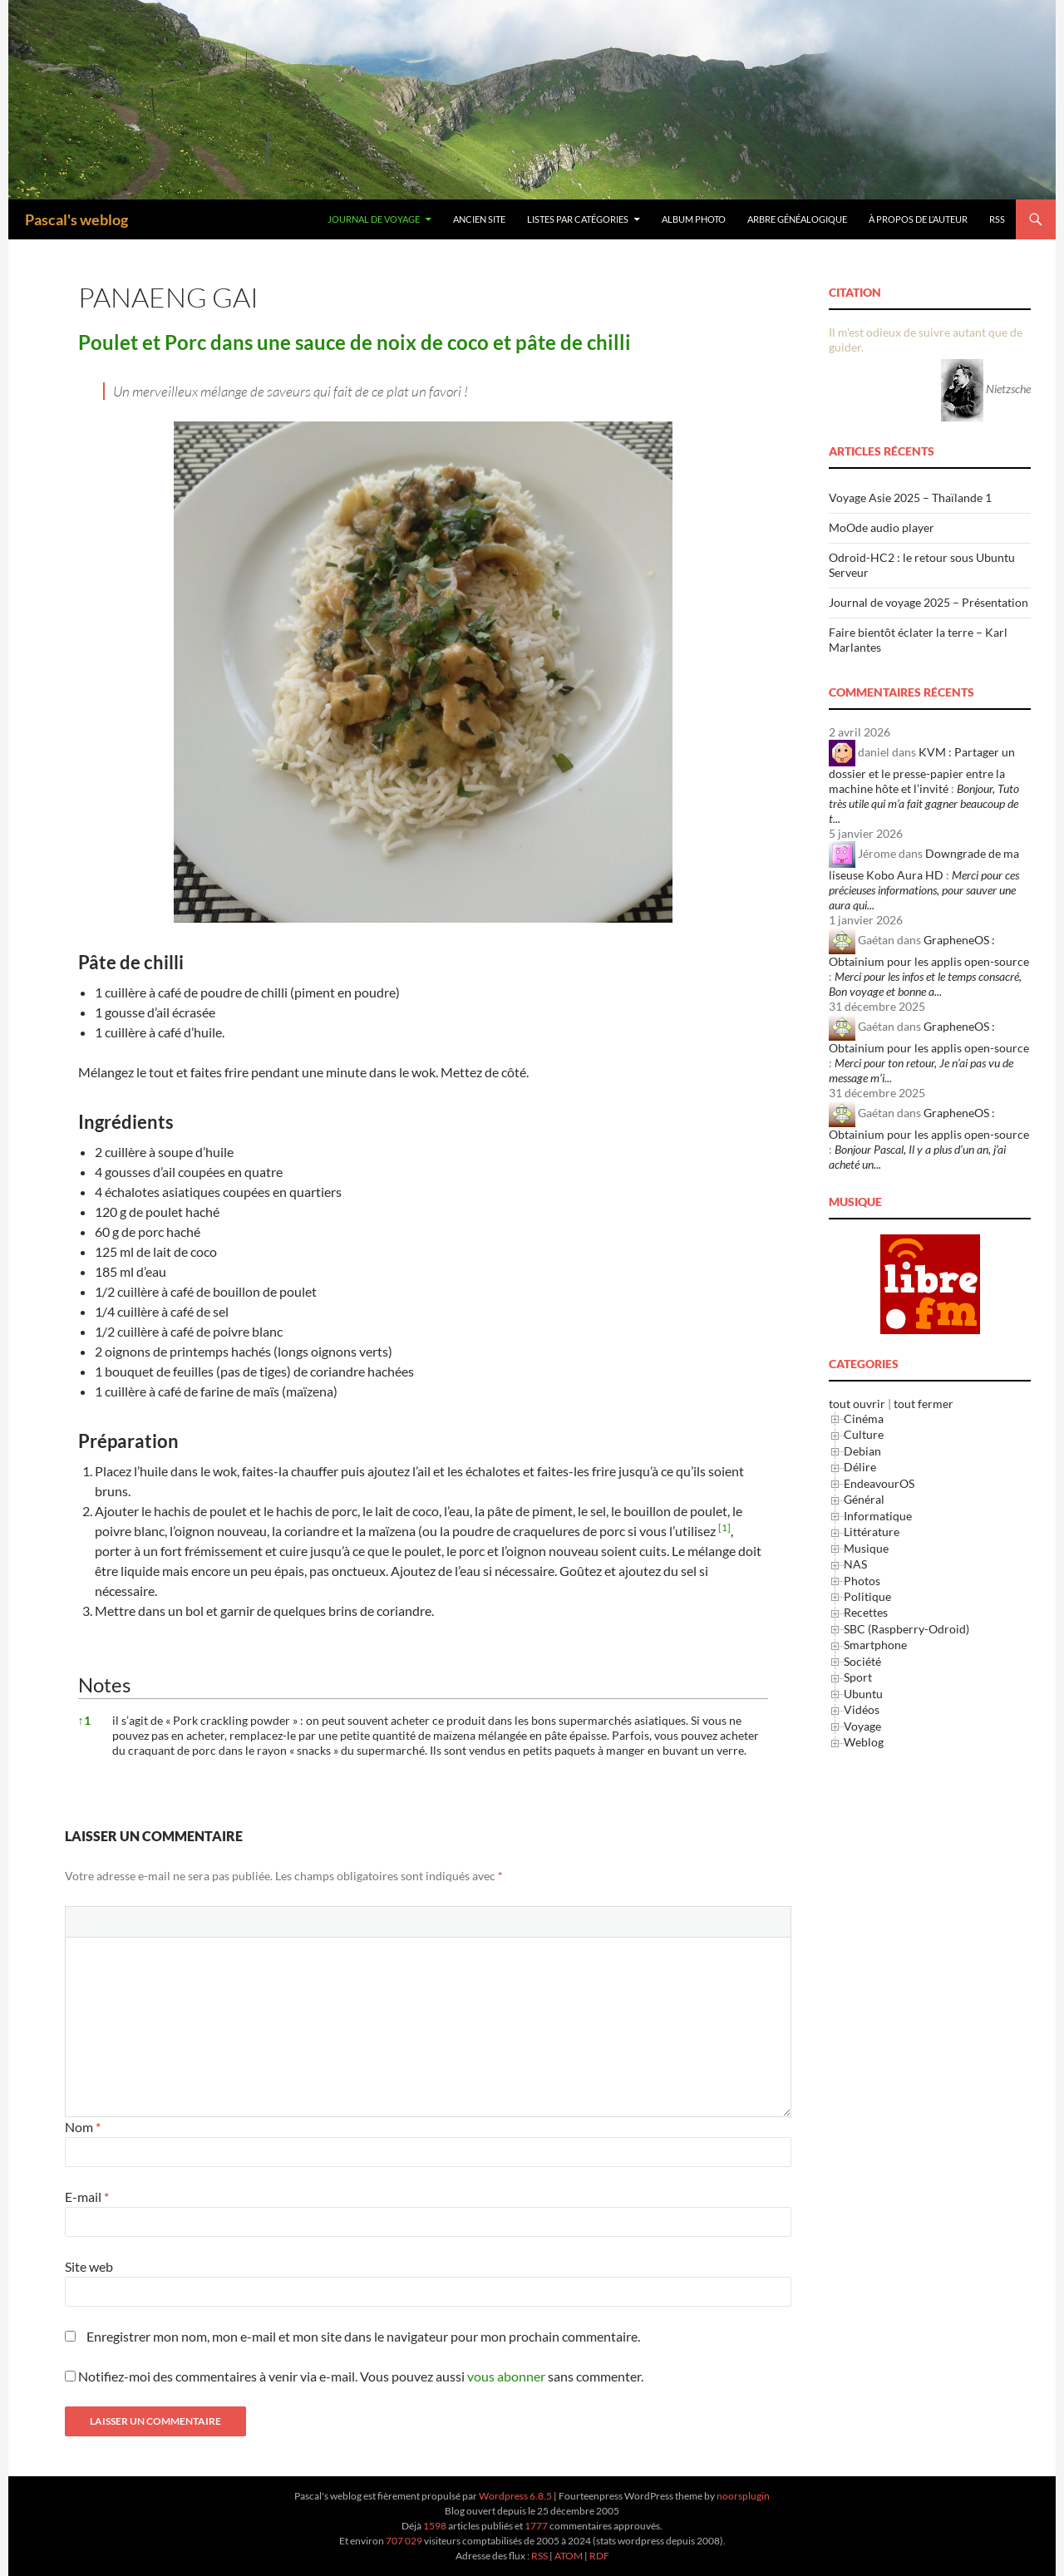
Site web (89, 2266)
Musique (866, 1548)
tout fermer (923, 1403)
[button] (724, 1531)
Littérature (871, 1531)
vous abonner (506, 2376)
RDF (599, 2555)
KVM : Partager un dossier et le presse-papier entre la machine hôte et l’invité (922, 770)
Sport (858, 1677)
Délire (860, 1467)
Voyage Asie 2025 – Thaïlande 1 (910, 497)
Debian (862, 1451)
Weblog (864, 1742)
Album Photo (694, 219)
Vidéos (861, 1709)
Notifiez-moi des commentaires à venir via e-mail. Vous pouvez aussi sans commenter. (354, 2376)
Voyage (862, 1726)
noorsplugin (743, 2496)
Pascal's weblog (76, 219)
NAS (855, 1564)
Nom (83, 2127)
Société (862, 1661)
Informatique (878, 1516)
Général (864, 1499)
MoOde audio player (881, 527)
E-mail (87, 2196)
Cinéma (864, 1418)
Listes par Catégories (577, 219)
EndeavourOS (879, 1483)
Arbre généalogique (797, 219)
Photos (862, 1581)
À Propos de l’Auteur (918, 219)
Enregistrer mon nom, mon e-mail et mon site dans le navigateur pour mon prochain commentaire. (363, 2336)
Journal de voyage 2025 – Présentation (928, 602)
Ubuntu (863, 1694)
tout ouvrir (857, 1403)
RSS (997, 219)
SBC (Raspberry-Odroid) (906, 1629)
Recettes (866, 1612)
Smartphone (875, 1645)
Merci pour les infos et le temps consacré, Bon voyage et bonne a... (925, 983)
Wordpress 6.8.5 (515, 2496)
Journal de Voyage (374, 219)
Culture (864, 1434)
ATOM (568, 2555)
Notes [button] (104, 1684)
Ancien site (479, 219)
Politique (867, 1596)
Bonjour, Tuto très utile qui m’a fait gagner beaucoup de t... (924, 803)
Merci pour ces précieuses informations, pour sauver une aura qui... (924, 890)
